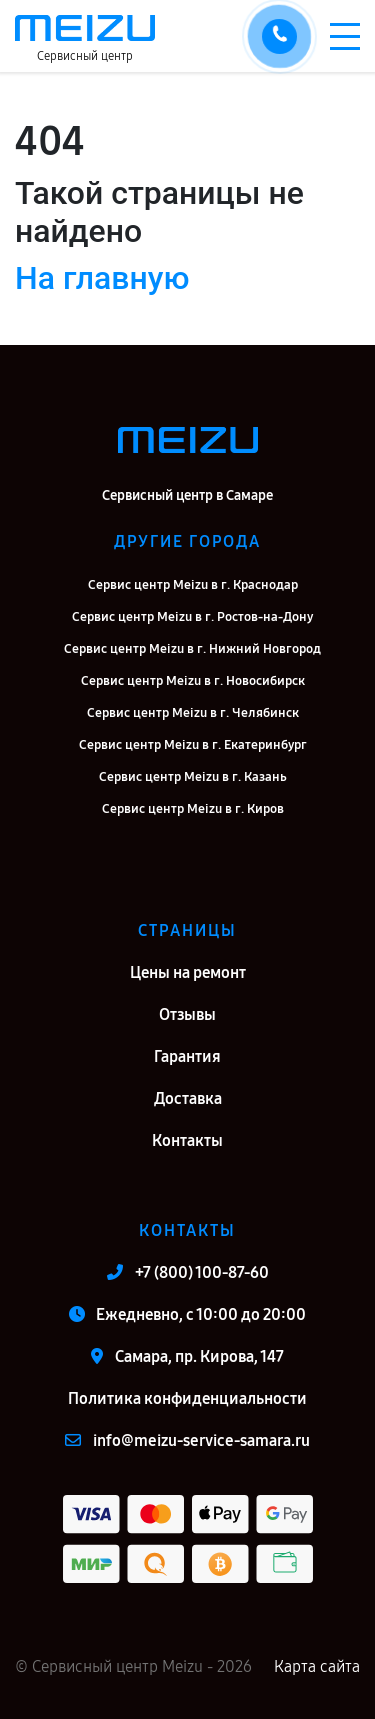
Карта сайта (317, 1666)
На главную (102, 278)
